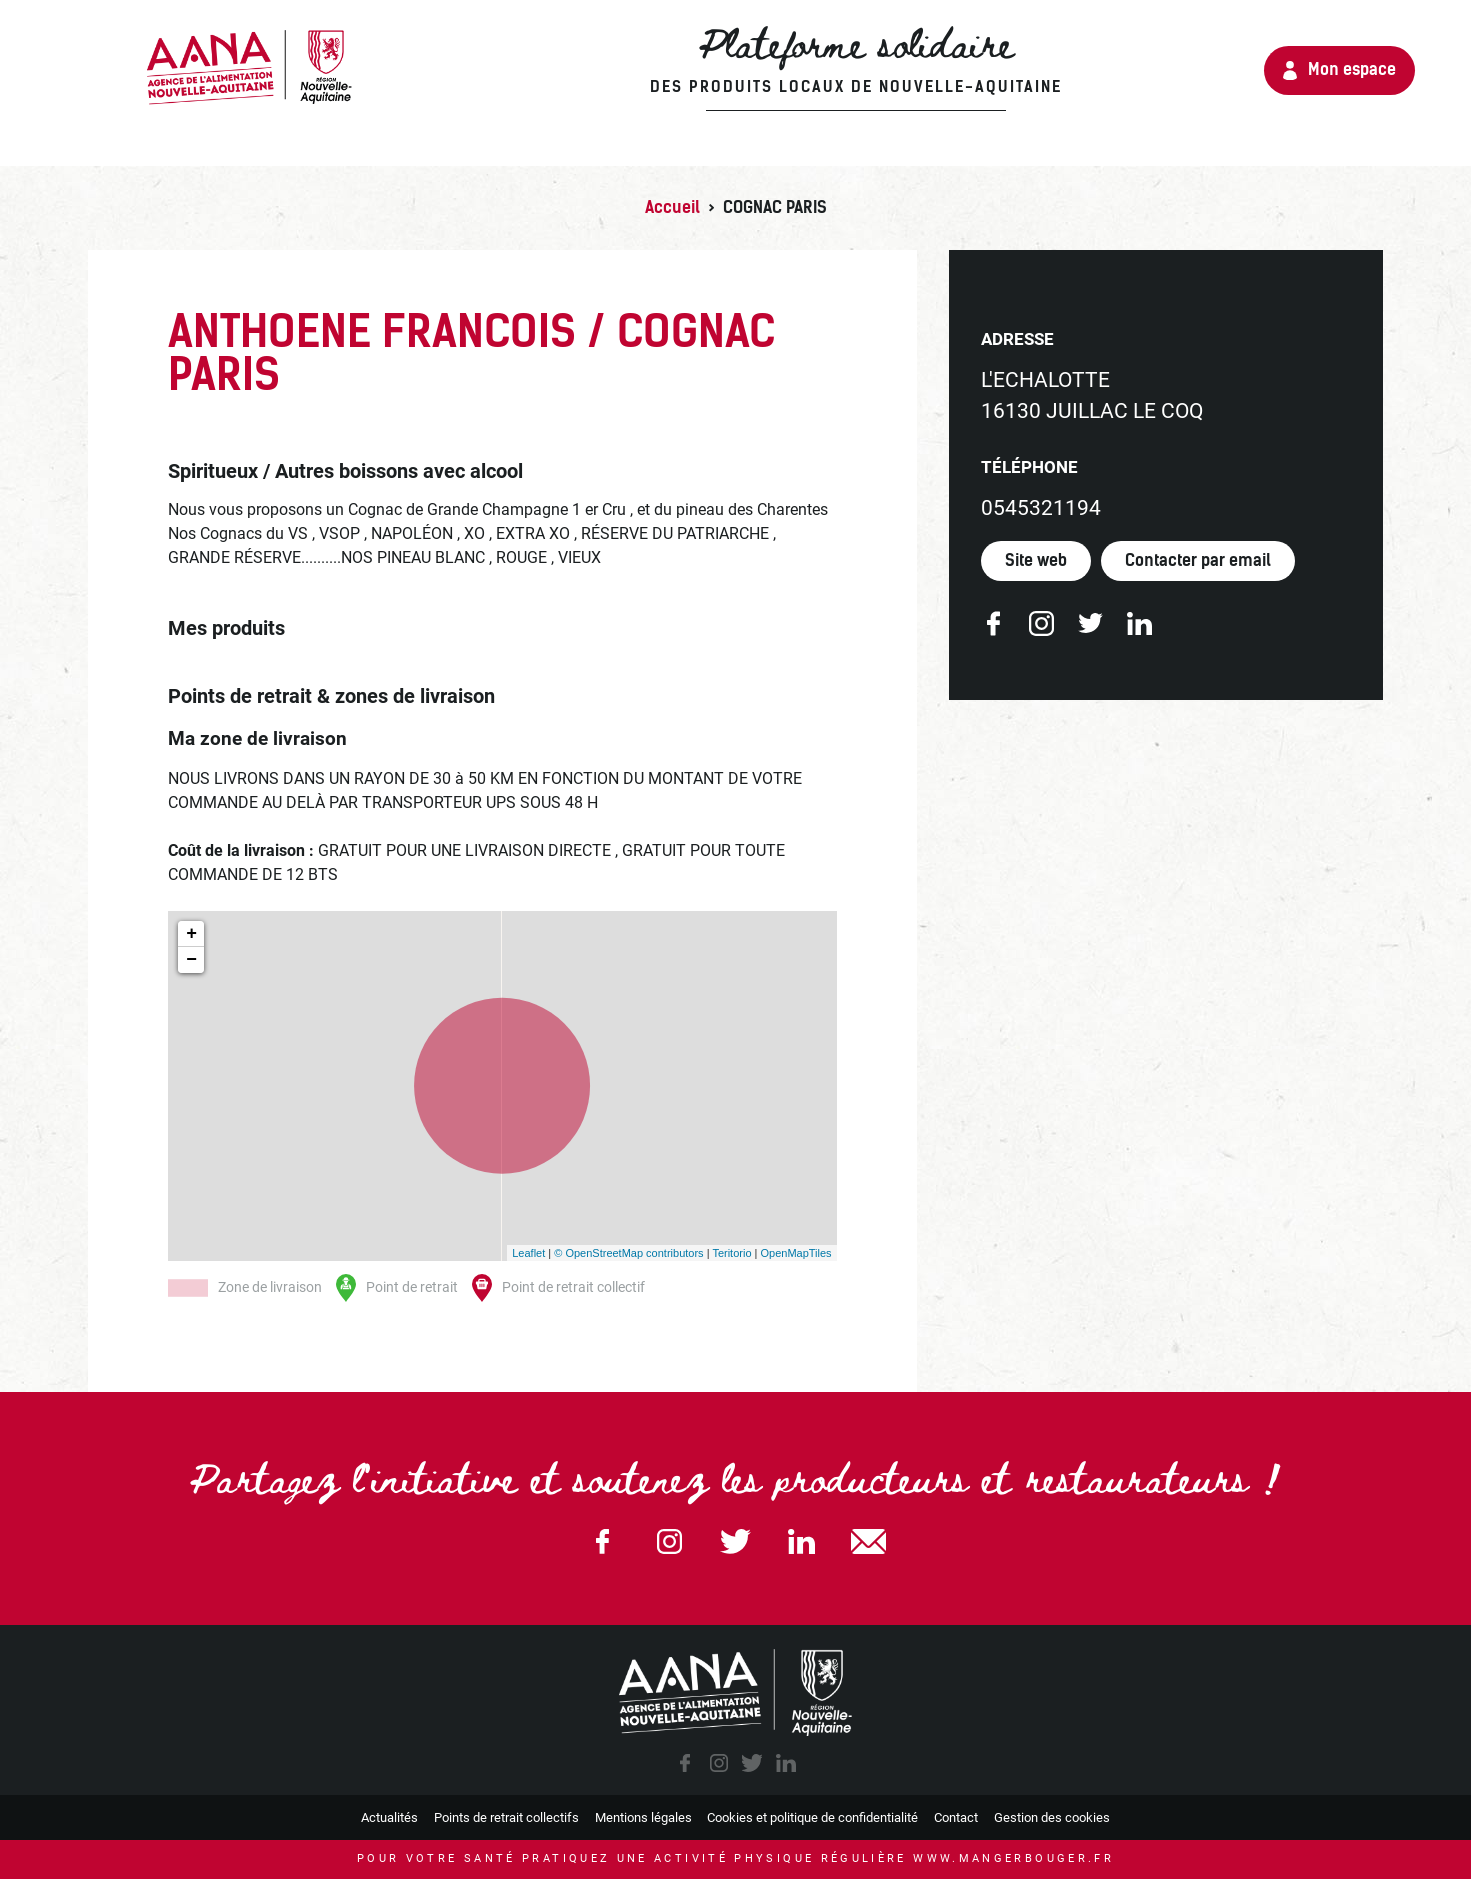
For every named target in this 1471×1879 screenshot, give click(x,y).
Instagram (669, 1541)
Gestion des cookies (1052, 1817)
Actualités (389, 1817)
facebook (685, 1763)
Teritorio (731, 1252)
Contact (956, 1817)
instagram (719, 1763)
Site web (1036, 560)
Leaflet (528, 1252)
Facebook (603, 1541)
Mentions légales (643, 1817)
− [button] (191, 960)
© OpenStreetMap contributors (628, 1252)
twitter (752, 1763)
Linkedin (802, 1541)
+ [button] (191, 934)
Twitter (736, 1541)
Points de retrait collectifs (506, 1817)
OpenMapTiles (795, 1252)
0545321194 (1041, 508)
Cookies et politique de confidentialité (812, 1817)
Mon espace (1348, 69)
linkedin (786, 1763)
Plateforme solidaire (756, 60)
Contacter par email (1198, 560)
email (868, 1541)
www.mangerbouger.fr (1013, 1858)
